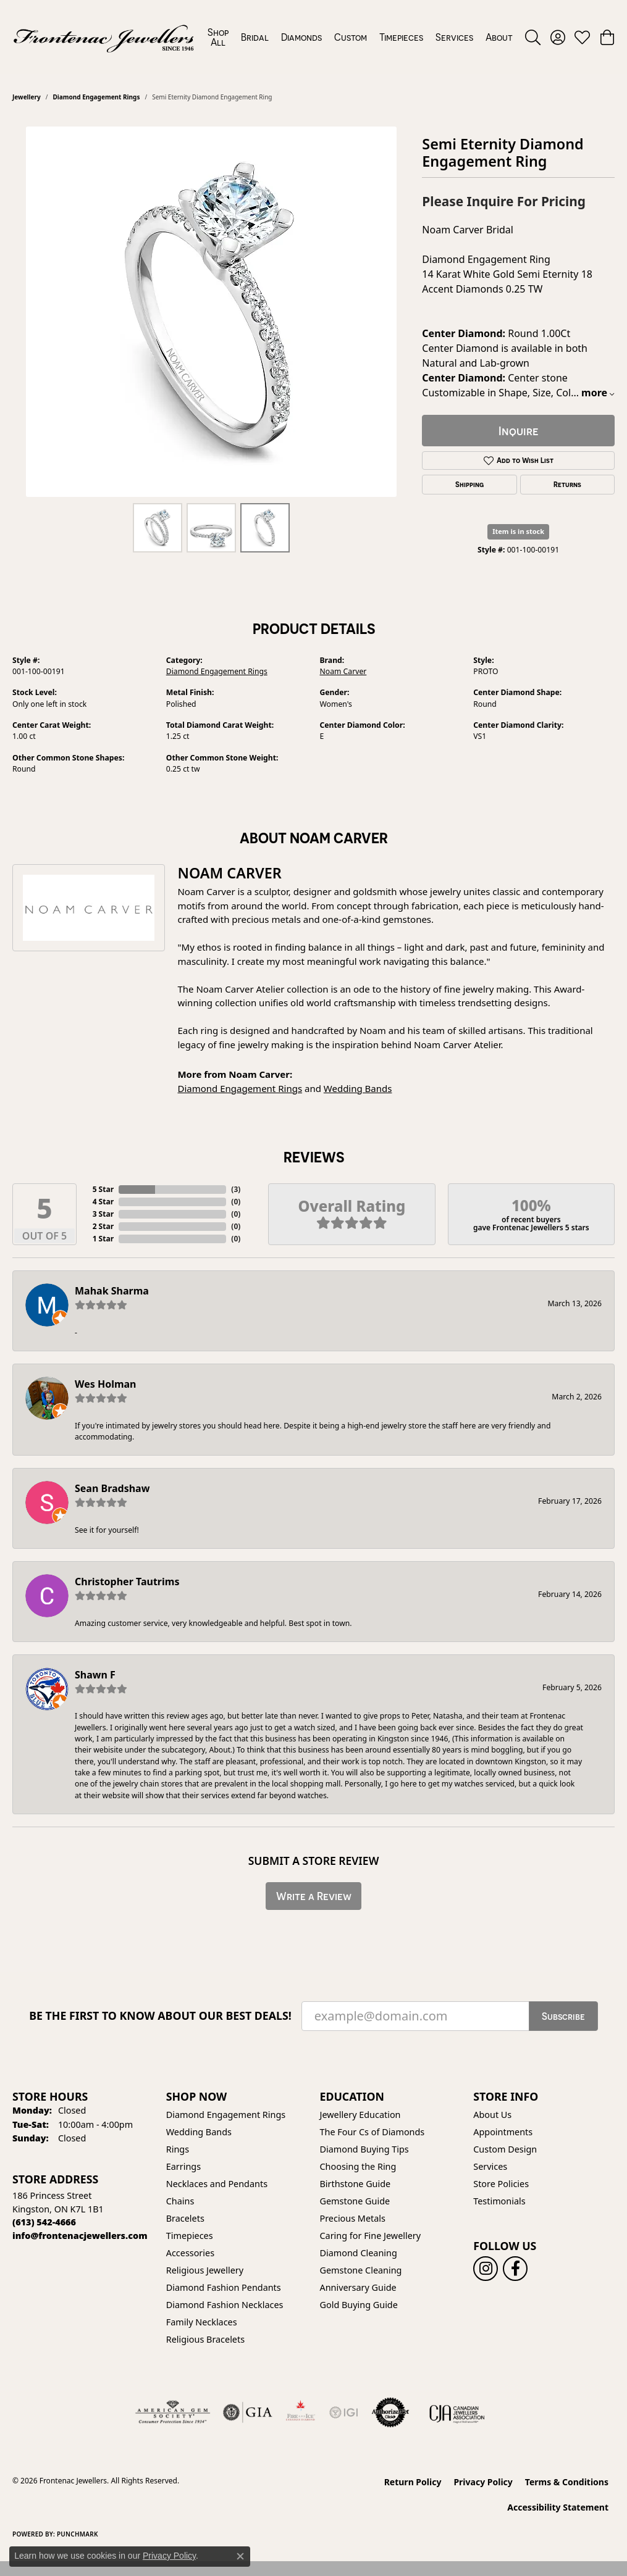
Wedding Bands (358, 1088)
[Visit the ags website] (173, 2412)
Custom (350, 37)
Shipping (469, 484)
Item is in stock (518, 531)
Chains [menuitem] (180, 2201)
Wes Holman (106, 1384)
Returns (567, 484)
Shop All (218, 37)
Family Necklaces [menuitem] (201, 2322)
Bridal (255, 37)
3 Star (103, 1214)
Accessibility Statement (557, 2507)
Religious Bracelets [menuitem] (205, 2339)
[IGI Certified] (343, 2412)
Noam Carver (343, 671)
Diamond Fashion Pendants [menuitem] (223, 2287)
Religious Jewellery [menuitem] (204, 2270)
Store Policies (501, 2184)
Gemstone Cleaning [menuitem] (361, 2270)
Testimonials (499, 2201)
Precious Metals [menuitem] (352, 2218)
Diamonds (301, 37)
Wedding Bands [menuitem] (199, 2132)
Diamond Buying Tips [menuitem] (364, 2149)
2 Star (103, 1226)
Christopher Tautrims (127, 1581)
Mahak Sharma (112, 1291)
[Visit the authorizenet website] (390, 2412)
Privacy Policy (482, 2482)
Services (454, 37)
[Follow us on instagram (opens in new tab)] (485, 2268)
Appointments (502, 2132)
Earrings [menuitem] (183, 2166)
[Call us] (80, 2235)
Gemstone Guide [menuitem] (355, 2201)
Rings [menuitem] (177, 2149)
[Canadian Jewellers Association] (457, 2412)
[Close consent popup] (240, 2556)
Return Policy (413, 2482)
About (499, 37)
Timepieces (401, 37)
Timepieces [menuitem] (189, 2235)
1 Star (103, 1238)
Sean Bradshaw (112, 1488)
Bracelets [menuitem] (185, 2218)
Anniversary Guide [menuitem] (358, 2287)
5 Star (103, 1189)
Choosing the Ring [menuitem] (358, 2166)
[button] (533, 37)
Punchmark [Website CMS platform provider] (77, 2534)
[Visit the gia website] (247, 2412)
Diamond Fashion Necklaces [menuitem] (225, 2305)
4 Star (103, 1201)
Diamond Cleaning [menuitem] (358, 2253)
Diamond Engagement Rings (96, 97)
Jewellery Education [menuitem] (360, 2114)
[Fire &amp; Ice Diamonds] (300, 2412)
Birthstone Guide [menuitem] (355, 2184)
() (235, 1189)
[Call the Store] (44, 2222)
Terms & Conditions (566, 2482)
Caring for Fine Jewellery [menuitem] (370, 2235)
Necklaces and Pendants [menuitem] (216, 2184)
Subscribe (563, 2016)
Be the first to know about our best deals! (160, 2015)
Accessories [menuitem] (190, 2253)
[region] (211, 312)
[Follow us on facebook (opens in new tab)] (515, 2268)
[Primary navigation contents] (360, 37)
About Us (492, 2114)
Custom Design (505, 2149)
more (597, 392)
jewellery (26, 97)
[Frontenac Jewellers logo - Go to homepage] (103, 37)
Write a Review (313, 1896)
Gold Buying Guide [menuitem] (359, 2305)
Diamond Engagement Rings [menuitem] (225, 2114)
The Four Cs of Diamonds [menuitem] (372, 2132)
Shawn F (95, 1675)
